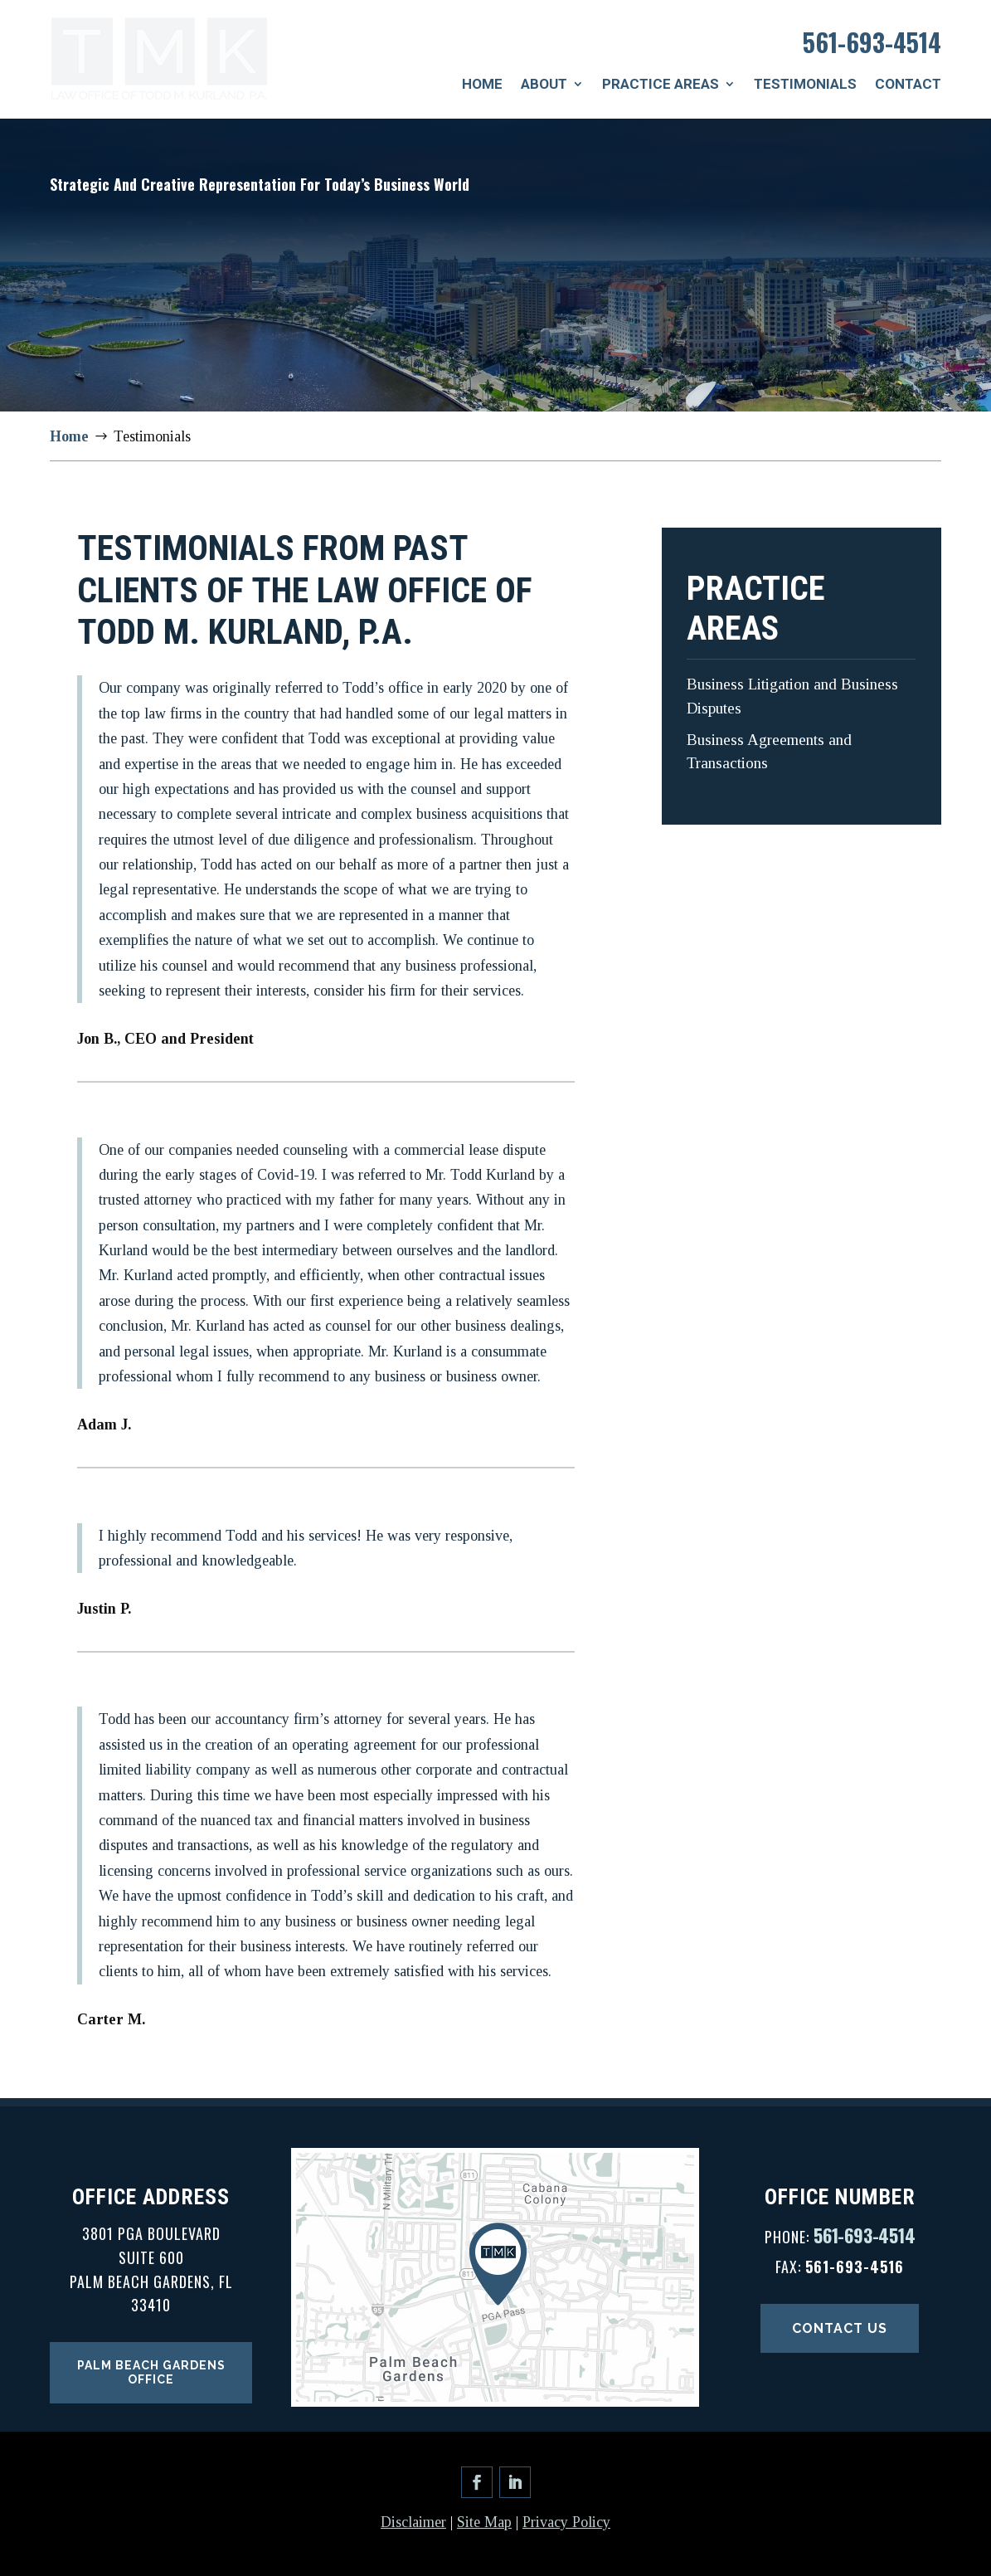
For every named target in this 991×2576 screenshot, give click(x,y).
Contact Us (839, 2328)
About (544, 83)
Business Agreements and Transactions (769, 751)
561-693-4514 (872, 42)
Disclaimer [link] (413, 2522)
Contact (908, 83)
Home (482, 83)
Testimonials (805, 83)
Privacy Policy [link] (566, 2522)
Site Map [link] (484, 2522)
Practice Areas (660, 83)
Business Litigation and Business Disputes (792, 696)
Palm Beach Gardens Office (151, 2372)
